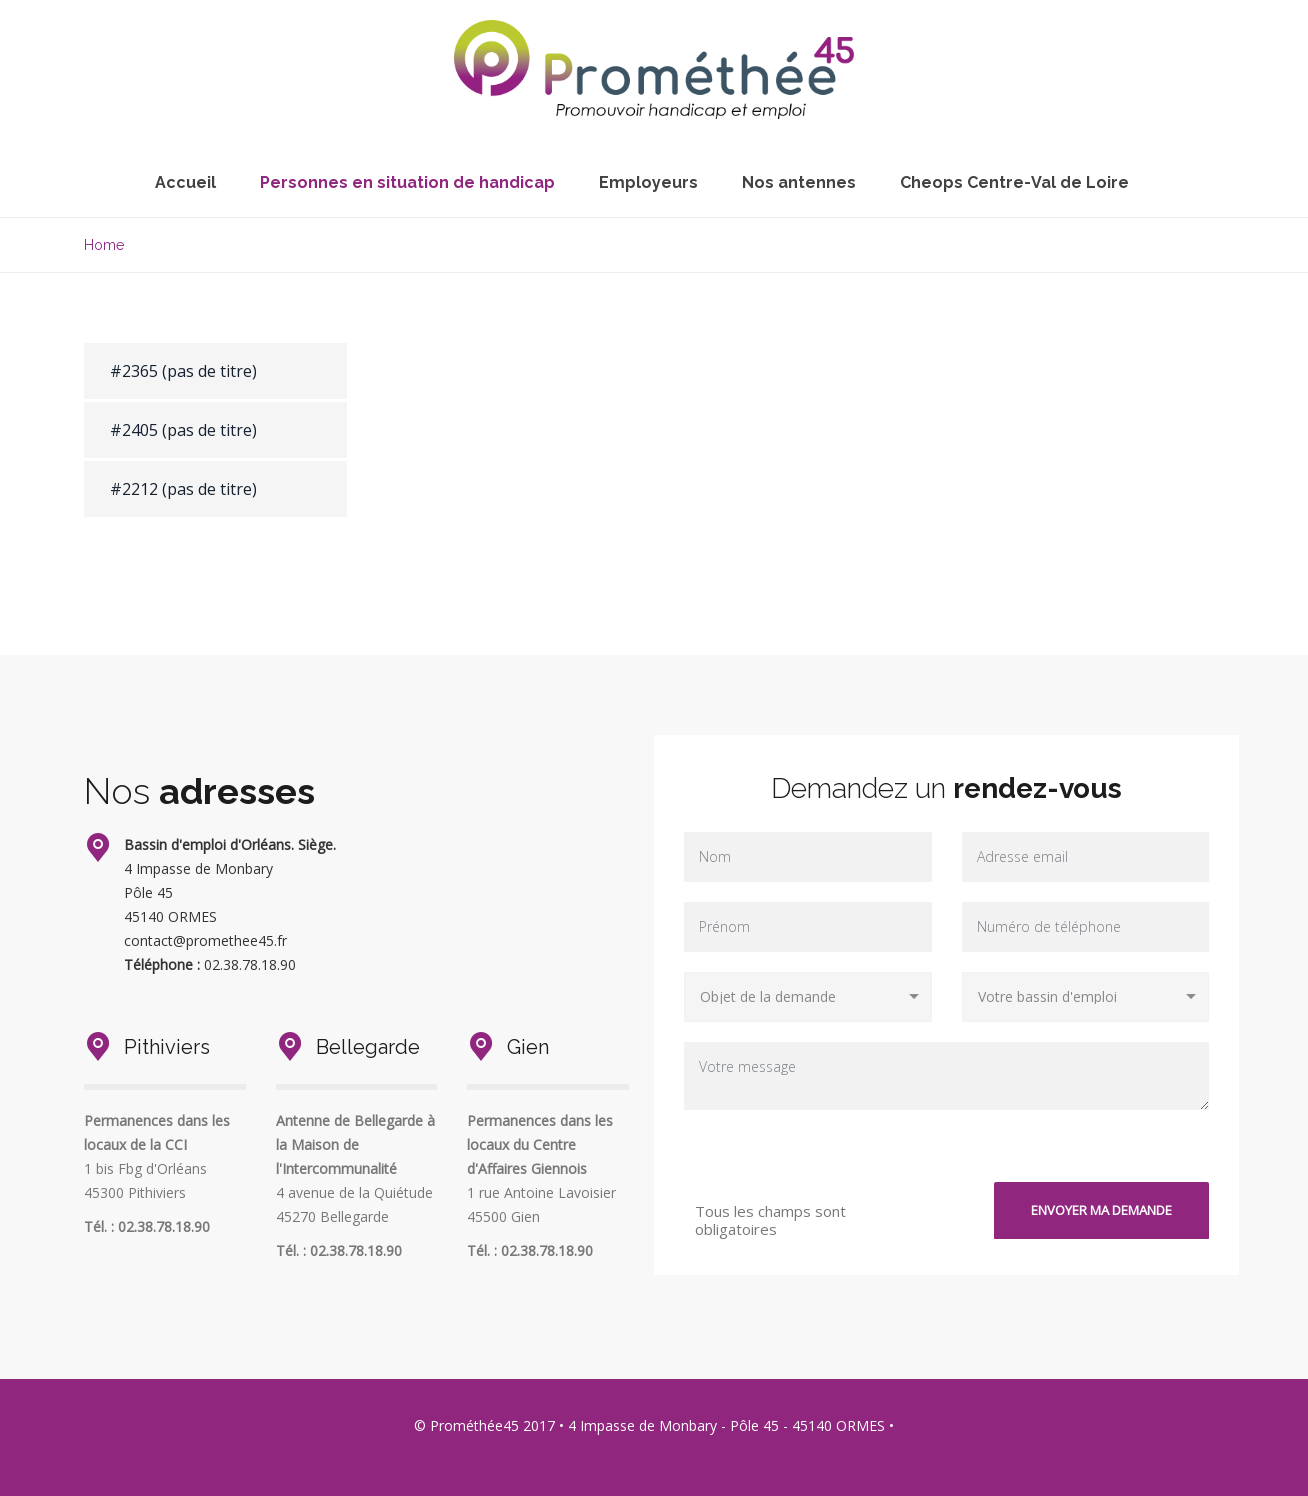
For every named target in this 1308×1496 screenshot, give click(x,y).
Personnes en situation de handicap (407, 182)
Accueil (185, 182)
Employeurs (648, 182)
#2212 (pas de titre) (183, 489)
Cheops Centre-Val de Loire (1014, 182)
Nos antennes (799, 182)
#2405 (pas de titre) (183, 430)
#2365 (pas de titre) (183, 371)
